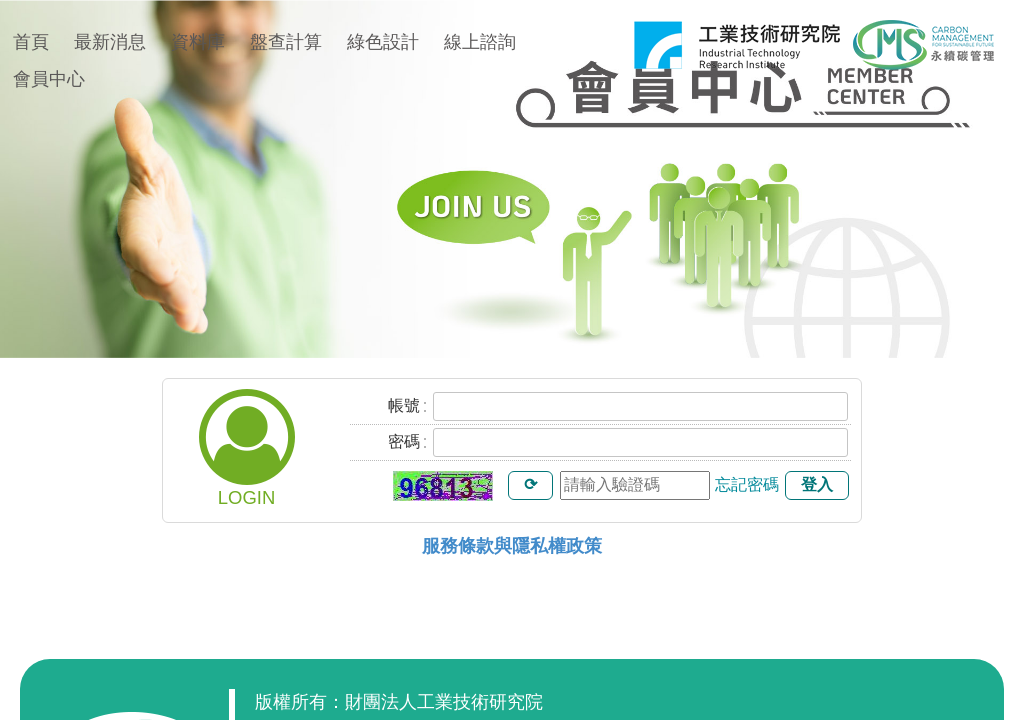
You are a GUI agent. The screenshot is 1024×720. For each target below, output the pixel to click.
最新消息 (110, 42)
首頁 (31, 42)
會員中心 (49, 79)
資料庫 (198, 42)
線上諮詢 (480, 42)
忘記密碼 (747, 484)
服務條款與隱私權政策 (512, 545)
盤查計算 (286, 42)
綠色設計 (383, 42)
